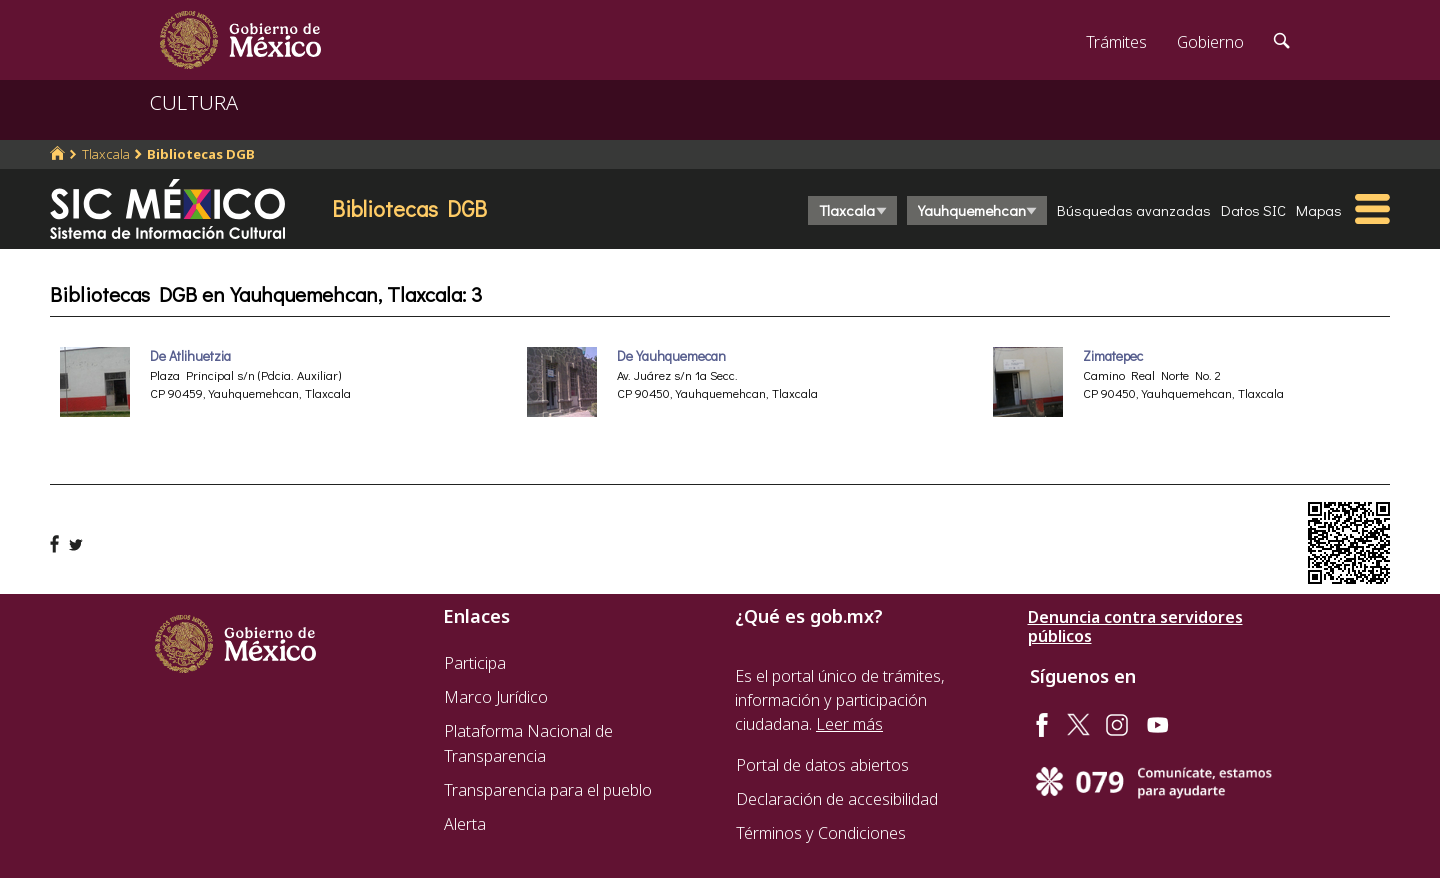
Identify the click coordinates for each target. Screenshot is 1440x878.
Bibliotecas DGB (201, 154)
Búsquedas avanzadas (1134, 210)
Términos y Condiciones (821, 833)
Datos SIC (1253, 210)
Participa (475, 663)
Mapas (1319, 210)
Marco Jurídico (496, 697)
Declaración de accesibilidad (837, 799)
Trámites (1116, 42)
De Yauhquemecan (671, 356)
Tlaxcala (106, 154)
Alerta (465, 824)
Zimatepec (1113, 356)
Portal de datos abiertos (822, 765)
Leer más (849, 724)
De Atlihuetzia (190, 356)
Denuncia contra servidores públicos (1135, 627)
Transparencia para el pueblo (548, 790)
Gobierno (1210, 42)
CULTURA (194, 102)
